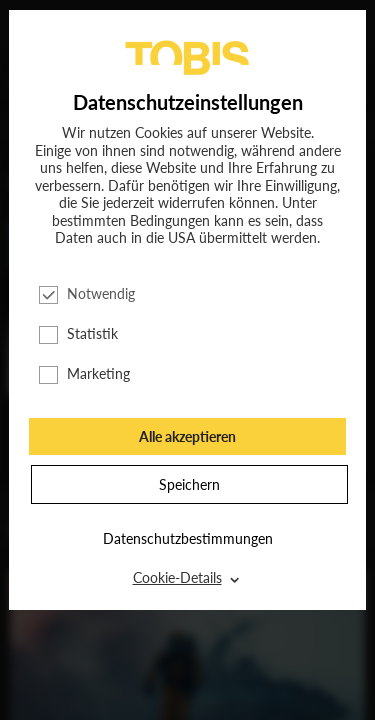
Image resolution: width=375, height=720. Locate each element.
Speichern (189, 484)
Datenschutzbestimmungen (188, 538)
